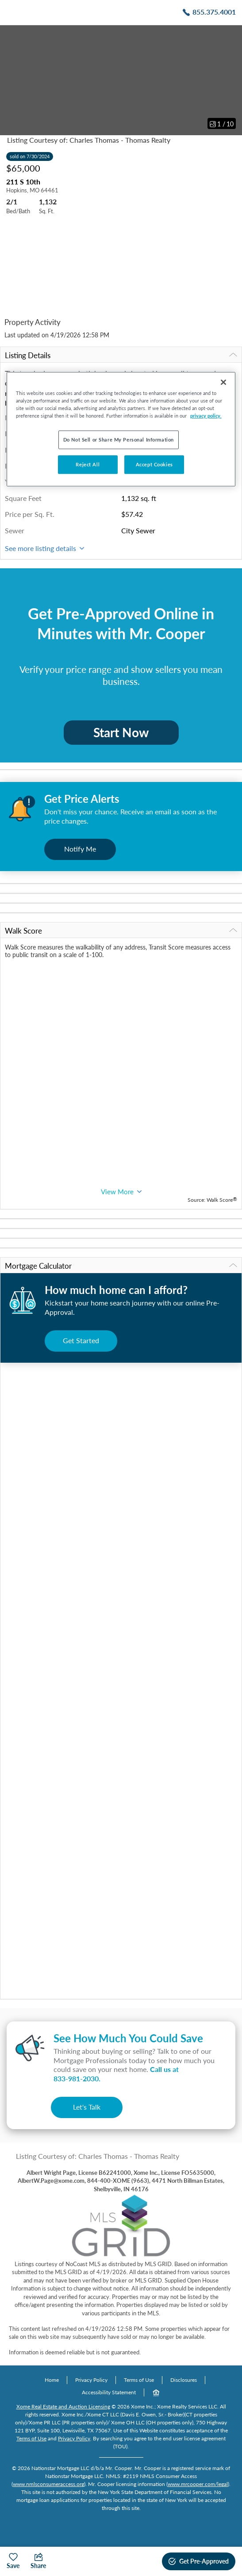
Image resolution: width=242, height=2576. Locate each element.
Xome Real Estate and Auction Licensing (63, 2406)
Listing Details (121, 355)
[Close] (223, 382)
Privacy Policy (91, 2380)
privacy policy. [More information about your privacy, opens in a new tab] (206, 415)
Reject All (88, 464)
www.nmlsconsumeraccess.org (48, 2484)
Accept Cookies (154, 464)
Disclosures (183, 2380)
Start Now (121, 732)
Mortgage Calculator (121, 1265)
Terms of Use (139, 2380)
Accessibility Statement (109, 2392)
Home (52, 2380)
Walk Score (121, 930)
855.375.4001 (214, 12)
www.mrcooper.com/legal (198, 2484)
